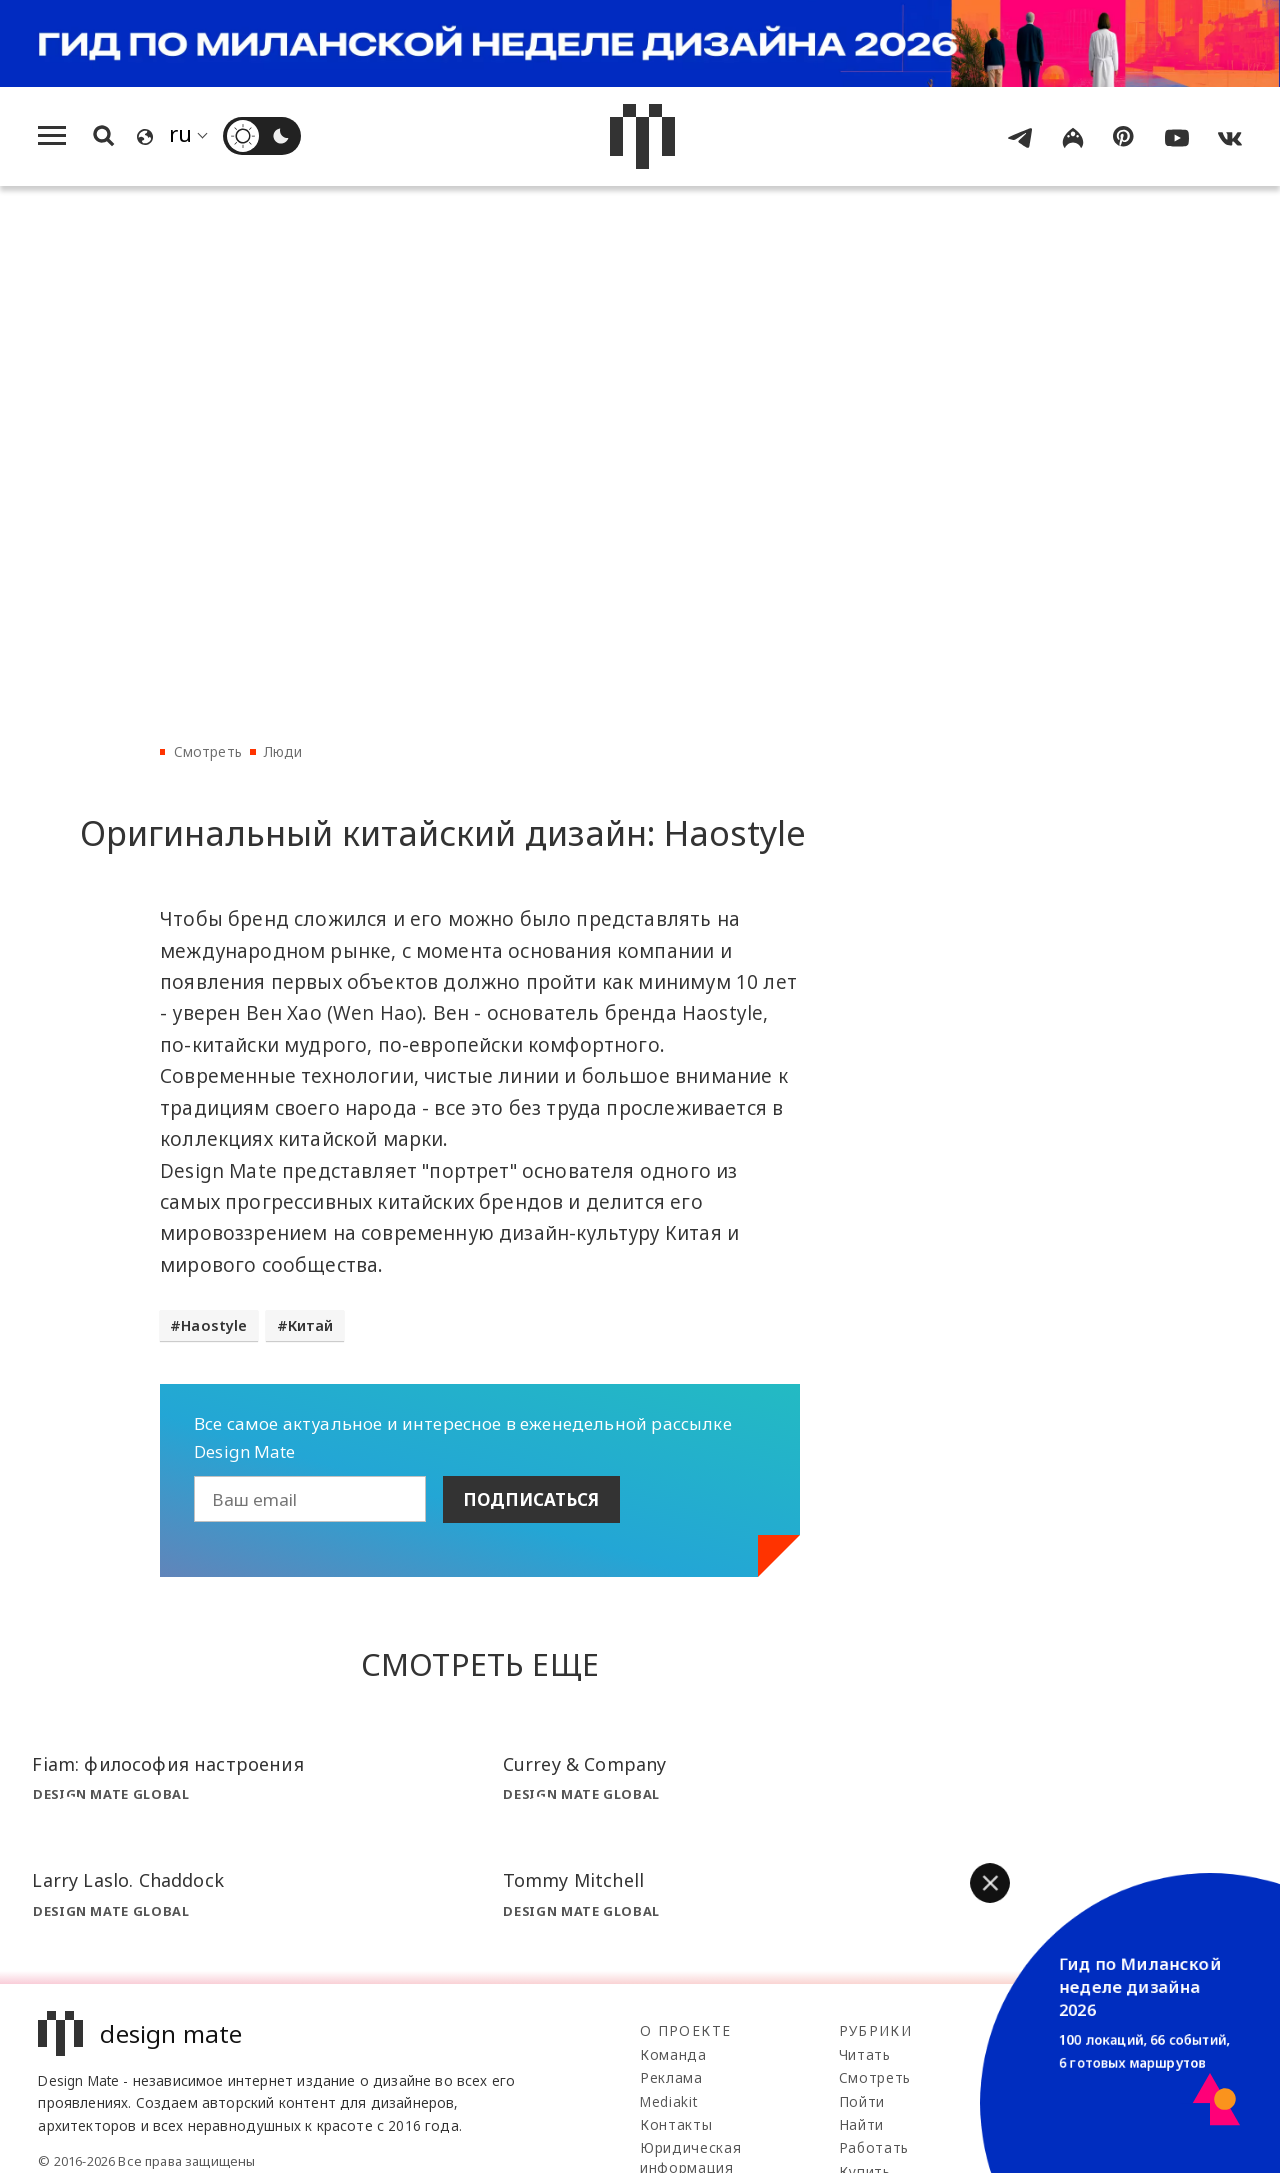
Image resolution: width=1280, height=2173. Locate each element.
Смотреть (208, 751)
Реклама (671, 2077)
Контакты (676, 2124)
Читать (865, 2054)
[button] (990, 1883)
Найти (861, 2124)
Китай (311, 1325)
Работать (874, 2147)
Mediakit (668, 2101)
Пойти (862, 2101)
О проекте (685, 2030)
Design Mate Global (111, 1794)
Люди (283, 751)
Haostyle (214, 1325)
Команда (673, 2054)
